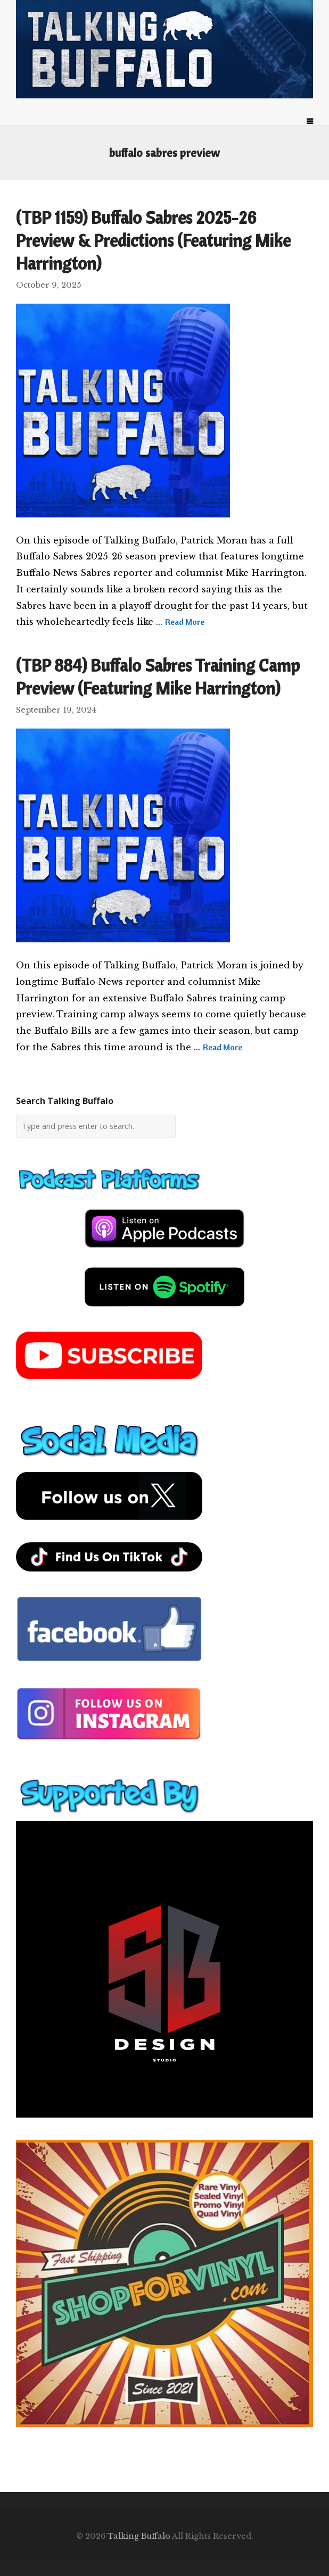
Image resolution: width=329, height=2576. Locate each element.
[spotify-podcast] (164, 1310)
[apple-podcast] (164, 1252)
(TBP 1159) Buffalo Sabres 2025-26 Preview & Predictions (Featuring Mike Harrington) (153, 240)
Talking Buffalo (139, 2536)
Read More (184, 621)
